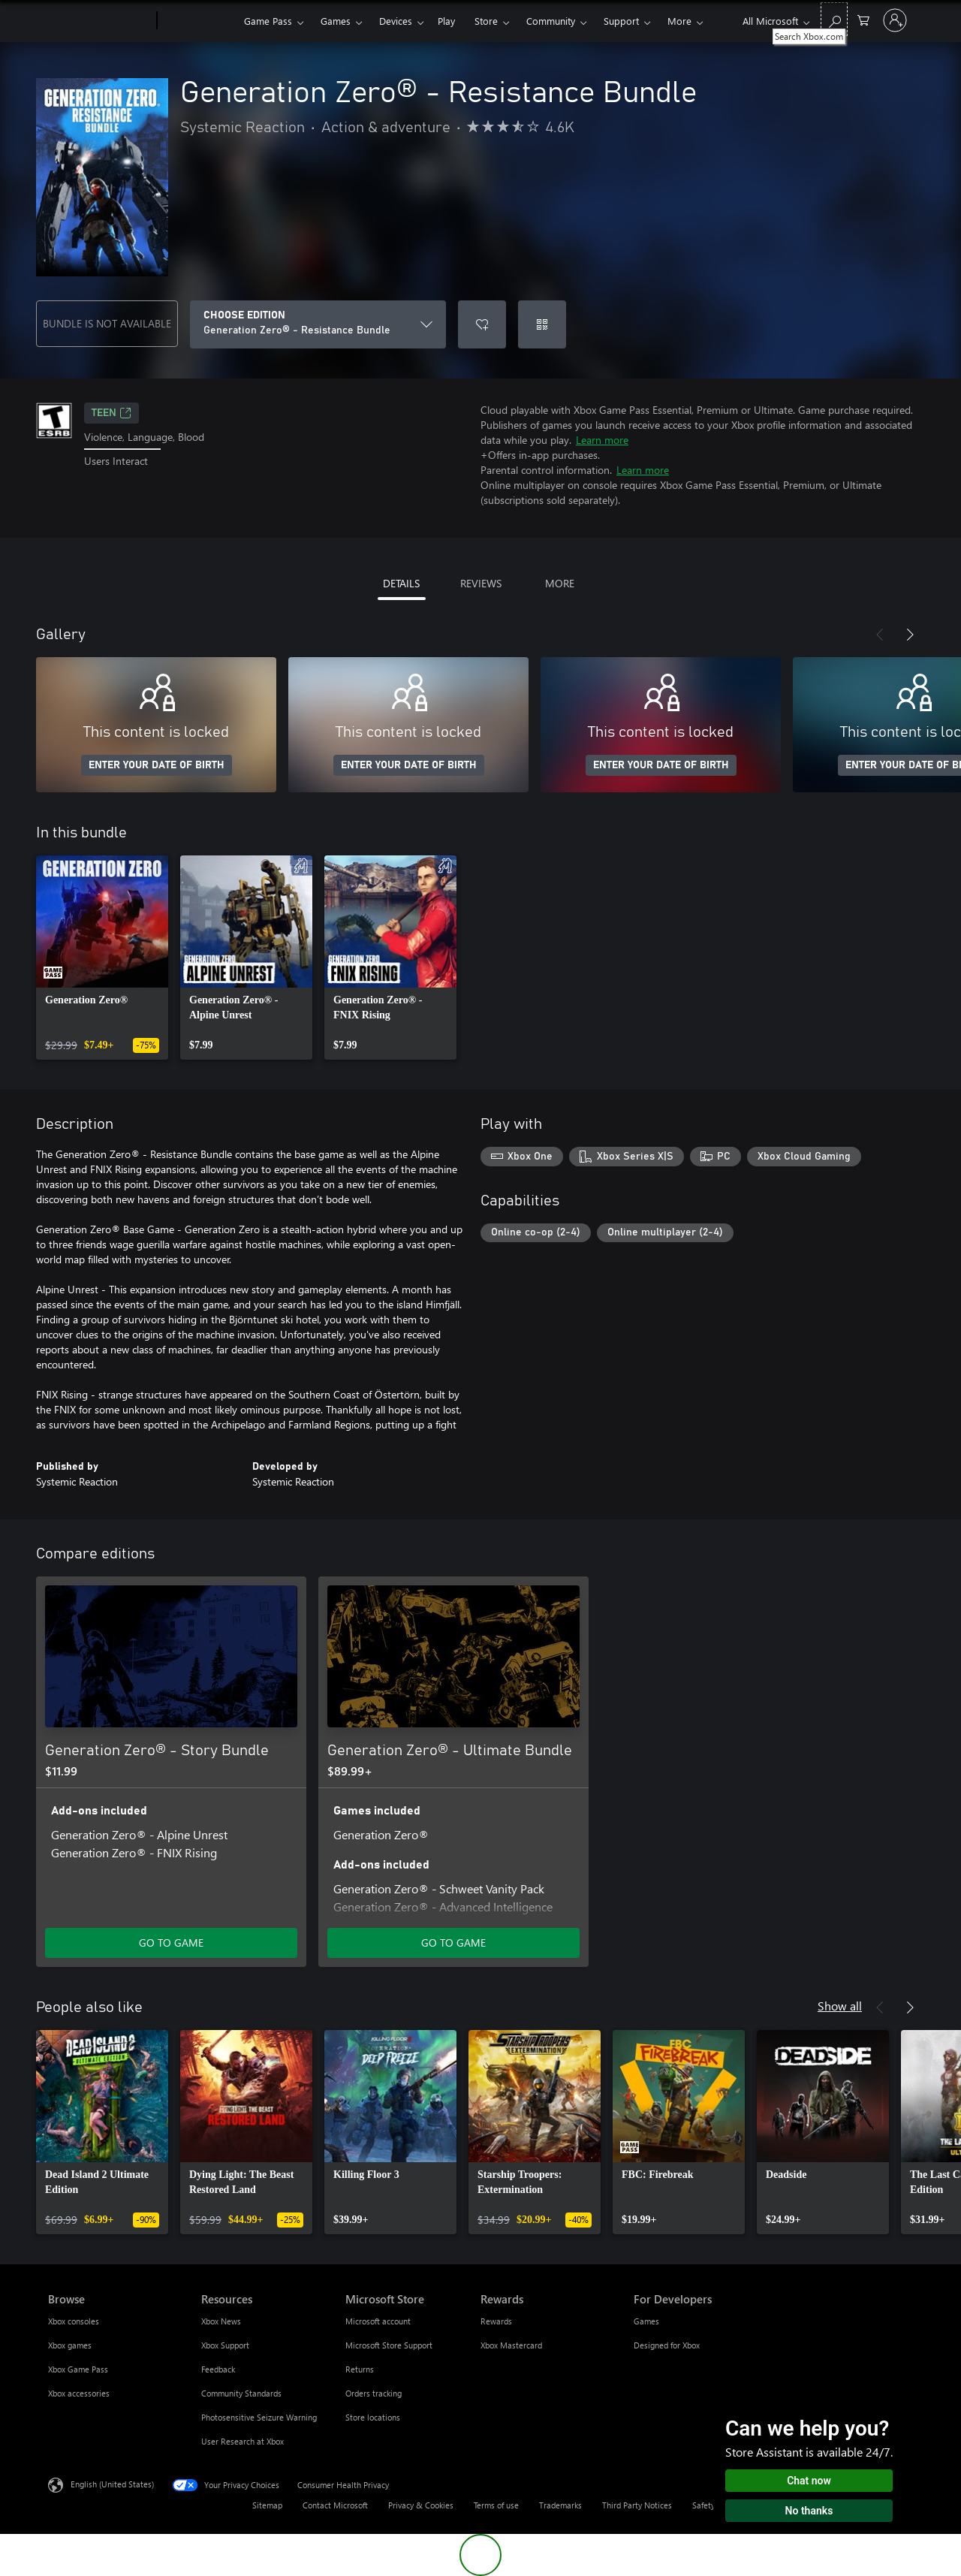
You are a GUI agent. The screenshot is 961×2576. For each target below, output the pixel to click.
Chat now (809, 2481)
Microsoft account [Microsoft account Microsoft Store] (378, 2321)
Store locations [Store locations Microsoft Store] (372, 2417)
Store (486, 20)
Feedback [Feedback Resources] (218, 2369)
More (679, 20)
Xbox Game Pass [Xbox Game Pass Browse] (78, 2369)
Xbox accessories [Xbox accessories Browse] (79, 2393)
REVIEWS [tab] (481, 583)
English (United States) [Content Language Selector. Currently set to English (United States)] (112, 2484)
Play (446, 20)
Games (336, 20)
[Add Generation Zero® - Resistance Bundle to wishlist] (482, 324)
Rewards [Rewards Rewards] (496, 2321)
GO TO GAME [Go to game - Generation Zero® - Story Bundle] (171, 1942)
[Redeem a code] (542, 324)
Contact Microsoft (335, 2505)
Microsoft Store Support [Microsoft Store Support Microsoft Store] (388, 2345)
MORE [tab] (559, 583)
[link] (102, 957)
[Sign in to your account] (895, 20)
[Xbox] (198, 21)
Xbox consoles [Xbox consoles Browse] (73, 2321)
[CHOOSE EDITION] (318, 324)
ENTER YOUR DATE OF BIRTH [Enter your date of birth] (156, 765)
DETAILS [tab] (401, 583)
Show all (840, 2005)
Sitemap (267, 2505)
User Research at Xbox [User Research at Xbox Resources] (242, 2441)
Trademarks (560, 2505)
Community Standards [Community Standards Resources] (241, 2393)
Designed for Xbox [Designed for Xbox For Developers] (667, 2345)
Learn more (602, 440)
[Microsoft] (99, 21)
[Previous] (880, 634)
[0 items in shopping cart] (863, 19)
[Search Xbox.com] (834, 19)
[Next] (910, 634)
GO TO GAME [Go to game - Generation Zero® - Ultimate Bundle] (453, 1942)
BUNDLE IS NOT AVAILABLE (107, 323)
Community (550, 20)
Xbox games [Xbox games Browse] (70, 2345)
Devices (395, 20)
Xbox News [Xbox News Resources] (221, 2321)
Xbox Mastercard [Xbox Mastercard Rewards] (511, 2345)
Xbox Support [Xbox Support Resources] (225, 2345)
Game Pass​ (268, 20)
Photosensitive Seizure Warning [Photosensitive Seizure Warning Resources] (259, 2417)
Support (621, 20)
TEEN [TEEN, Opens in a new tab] (111, 413)
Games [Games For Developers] (646, 2321)
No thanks (809, 2511)
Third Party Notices (637, 2505)
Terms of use (496, 2505)
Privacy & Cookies (420, 2505)
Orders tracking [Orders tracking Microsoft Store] (373, 2393)
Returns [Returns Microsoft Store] (359, 2369)
